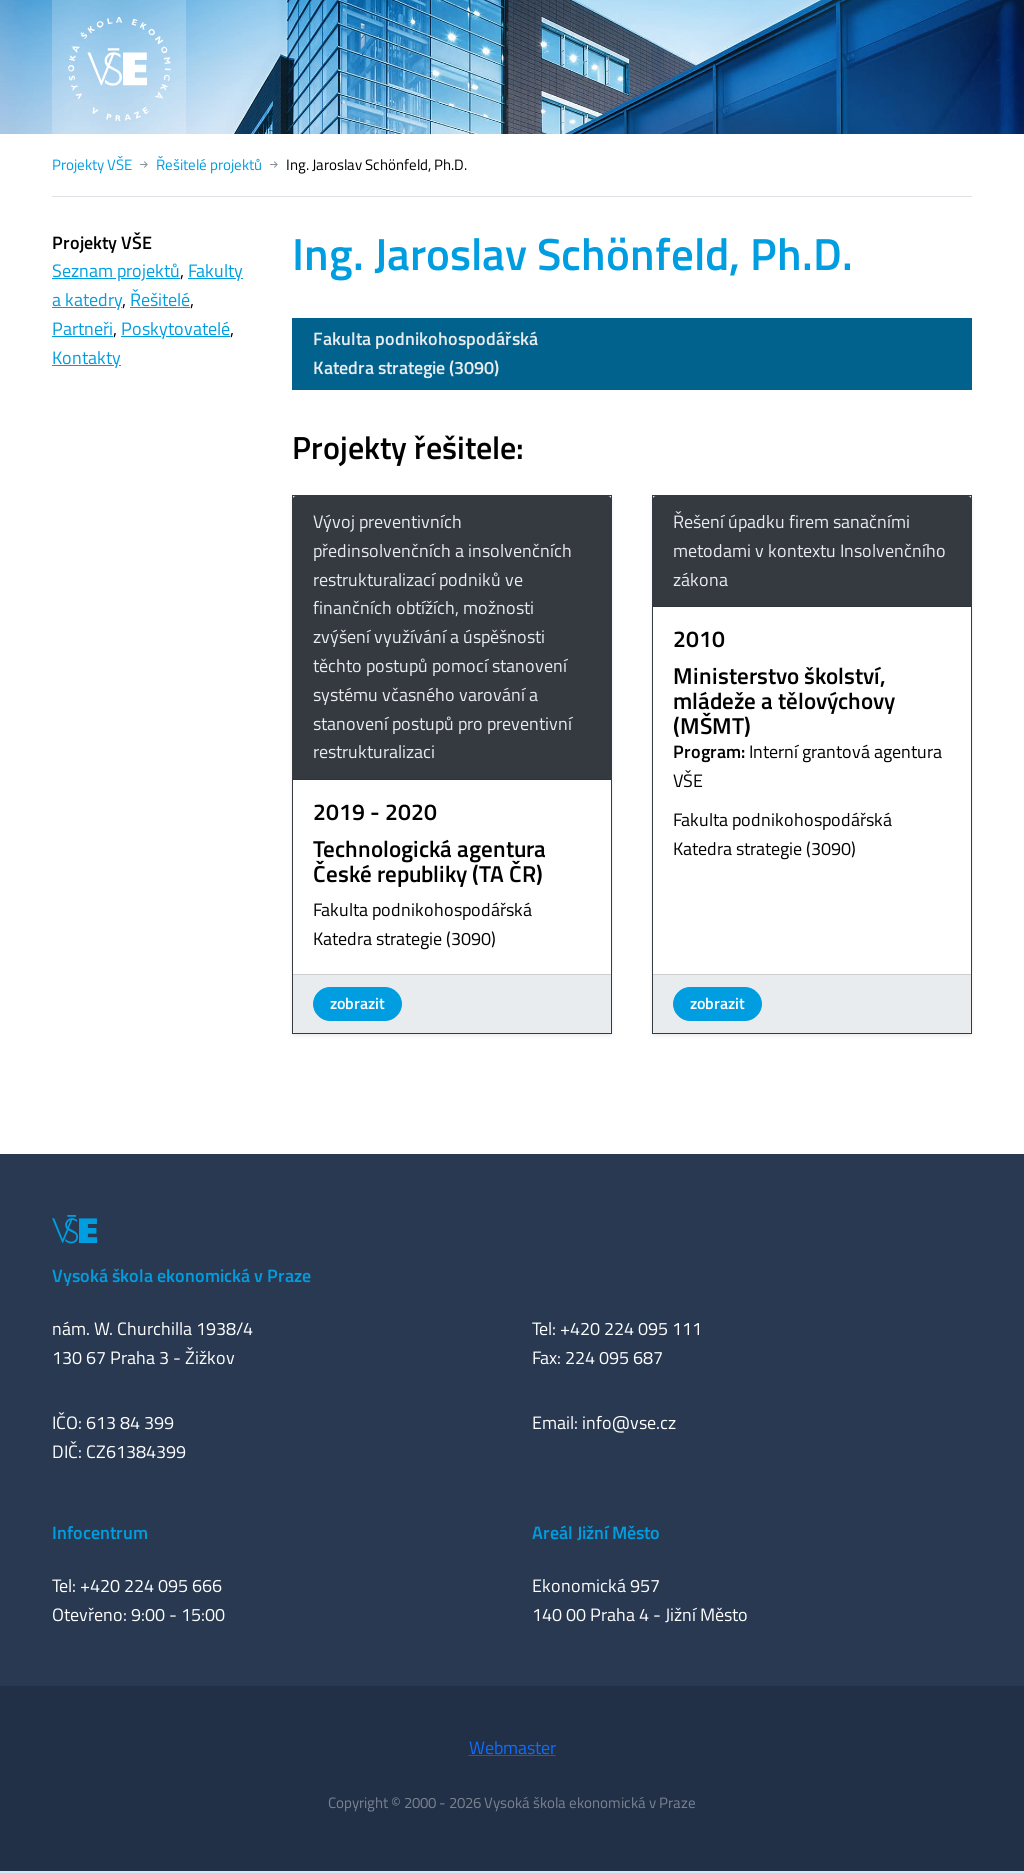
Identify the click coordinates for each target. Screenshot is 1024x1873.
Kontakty (86, 357)
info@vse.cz (629, 1422)
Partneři (82, 328)
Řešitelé (160, 299)
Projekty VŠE (92, 164)
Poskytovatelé (175, 328)
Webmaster (512, 1747)
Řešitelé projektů (209, 164)
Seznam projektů (116, 270)
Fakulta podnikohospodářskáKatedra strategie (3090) (425, 353)
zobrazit (357, 1003)
